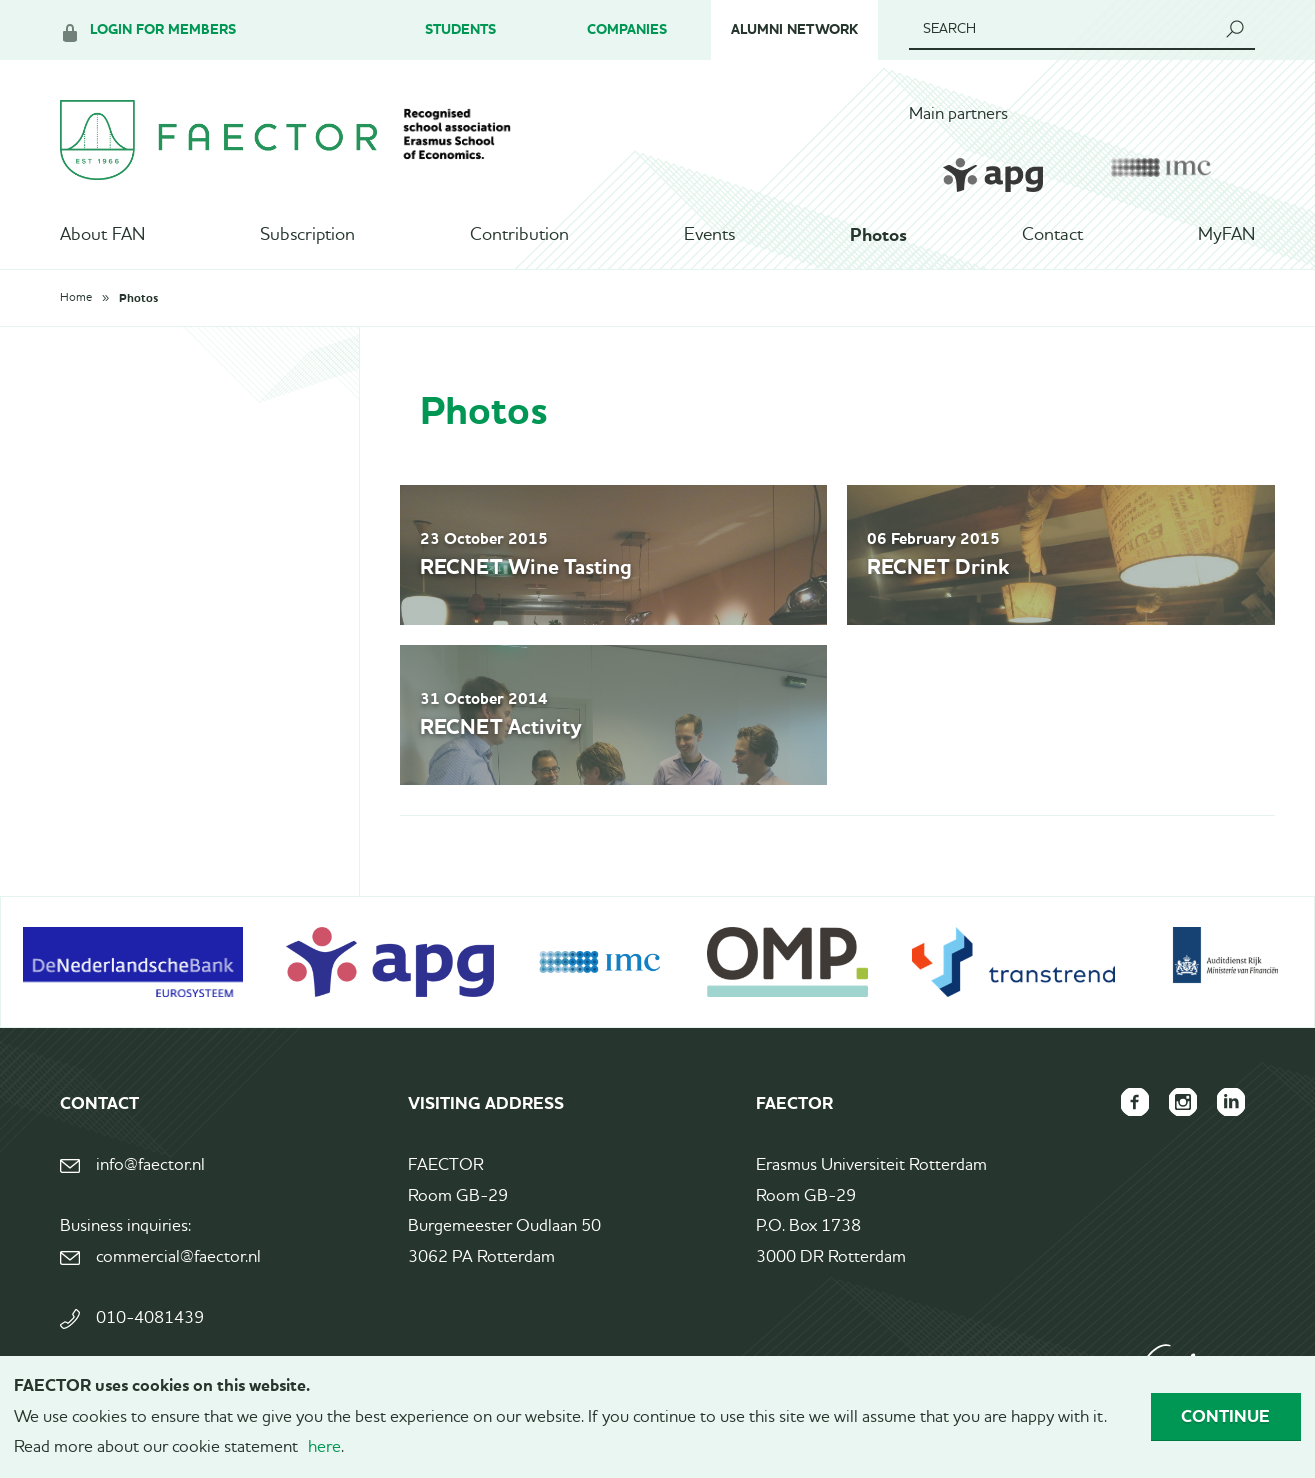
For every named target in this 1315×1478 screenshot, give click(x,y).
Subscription (307, 235)
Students (460, 29)
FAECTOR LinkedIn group (1231, 1102)
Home (76, 298)
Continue (1225, 1416)
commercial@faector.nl (178, 1257)
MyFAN (1226, 235)
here (324, 1447)
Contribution (519, 235)
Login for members (163, 29)
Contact (1052, 235)
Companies (627, 29)
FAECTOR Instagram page (1183, 1102)
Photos (878, 235)
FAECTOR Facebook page (1135, 1102)
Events (709, 235)
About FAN (102, 235)
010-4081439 (150, 1318)
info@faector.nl (150, 1165)
